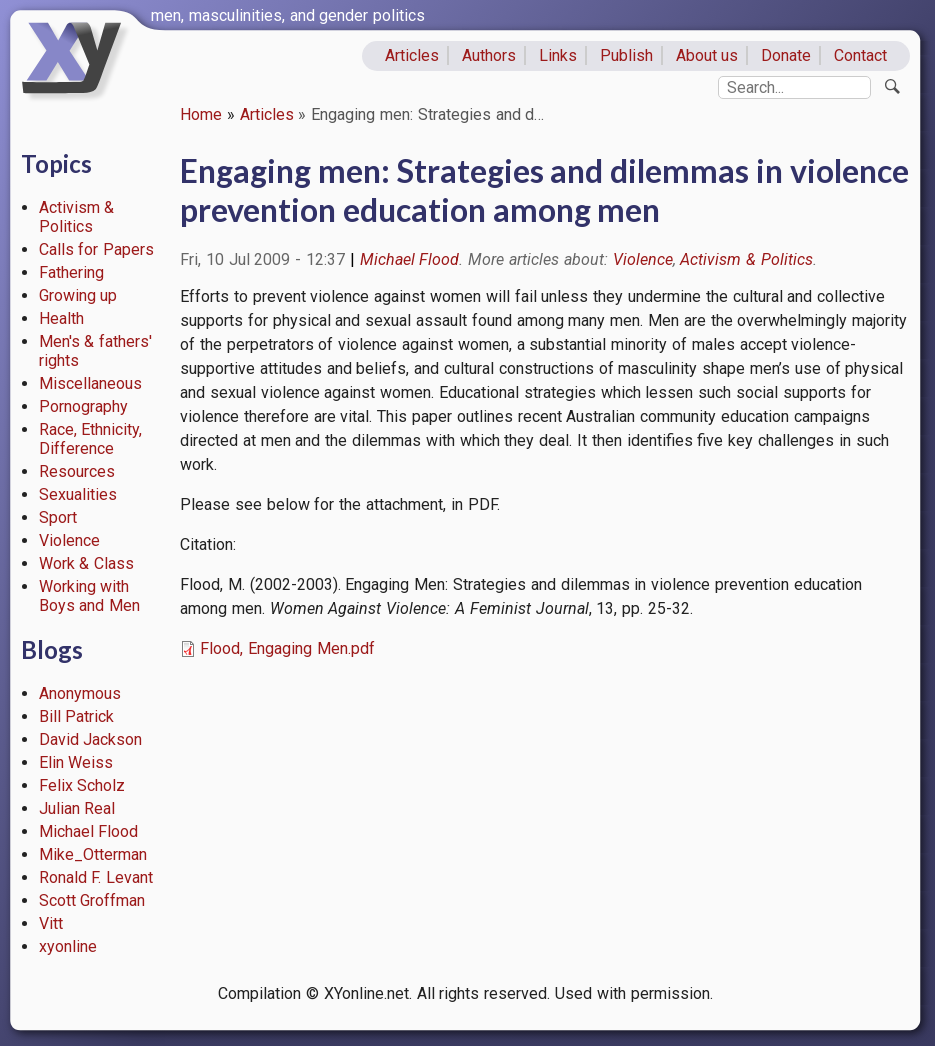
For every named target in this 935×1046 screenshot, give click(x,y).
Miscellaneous (90, 383)
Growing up (78, 295)
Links (558, 55)
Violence (69, 540)
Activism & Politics (77, 217)
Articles (412, 55)
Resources (77, 471)
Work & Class (87, 563)
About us (707, 55)
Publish (626, 55)
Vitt (51, 923)
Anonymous (80, 693)
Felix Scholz (82, 785)
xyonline (68, 946)
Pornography (83, 406)
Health (61, 318)
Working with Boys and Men (90, 596)
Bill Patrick (77, 716)
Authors (489, 55)
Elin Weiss (76, 762)
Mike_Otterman (93, 854)
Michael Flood (89, 831)
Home (201, 114)
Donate (786, 55)
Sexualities (78, 494)
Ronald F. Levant (96, 877)
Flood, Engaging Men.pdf (287, 648)
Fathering (71, 272)
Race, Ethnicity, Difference (91, 439)
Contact (860, 55)
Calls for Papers (97, 249)
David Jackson (91, 739)
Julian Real (77, 808)
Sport (58, 517)
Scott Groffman (92, 900)
